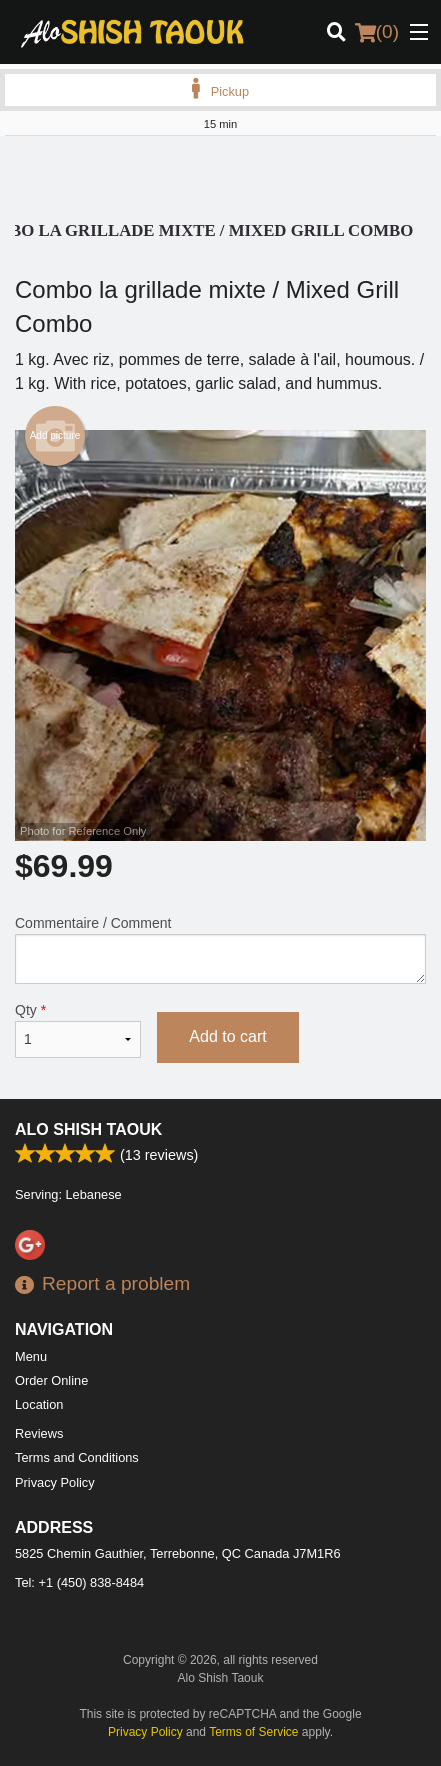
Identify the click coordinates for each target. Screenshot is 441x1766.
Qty (78, 1030)
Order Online (51, 1380)
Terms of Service (253, 1732)
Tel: (79, 1582)
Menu (31, 1356)
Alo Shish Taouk (88, 1129)
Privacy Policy (55, 1482)
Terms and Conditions (77, 1457)
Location (39, 1404)
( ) (377, 32)
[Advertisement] (220, 176)
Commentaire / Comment (220, 949)
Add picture (55, 436)
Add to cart (227, 1036)
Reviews (39, 1433)
